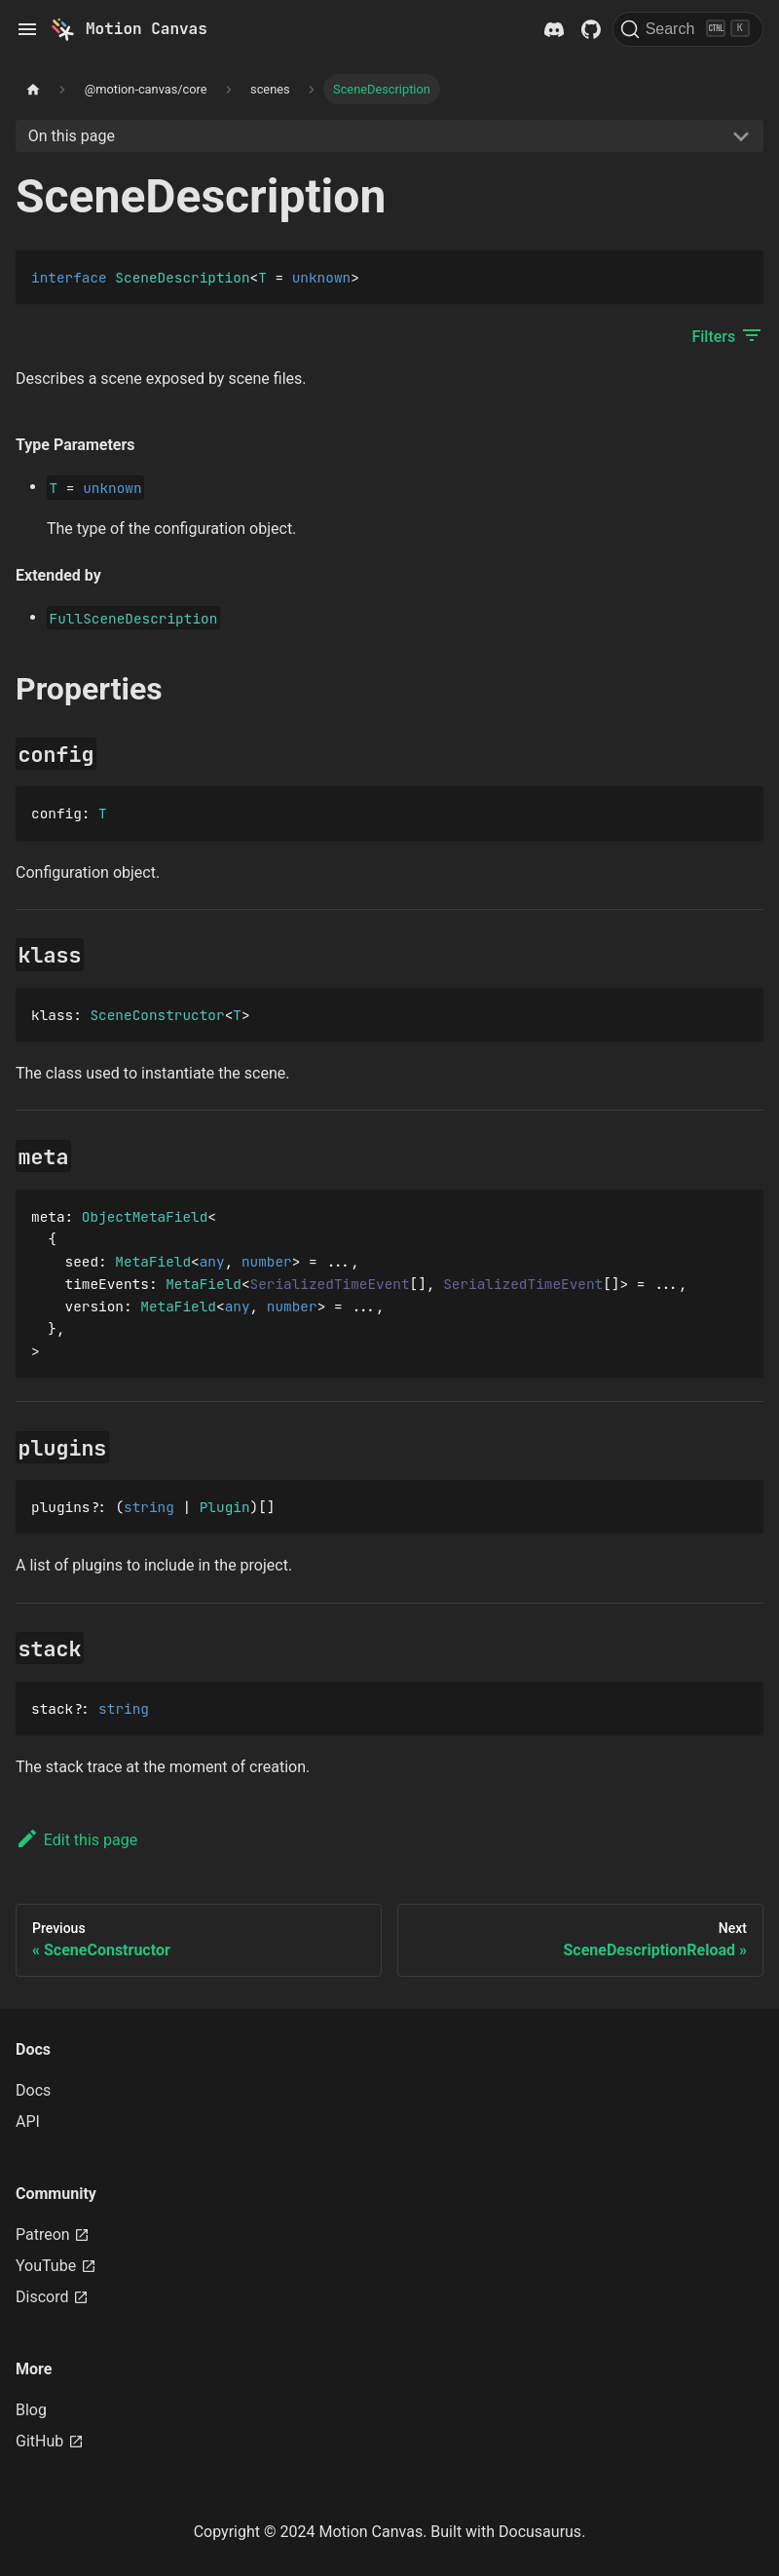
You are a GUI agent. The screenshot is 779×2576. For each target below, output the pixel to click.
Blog (31, 2410)
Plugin (225, 1506)
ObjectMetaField (145, 1216)
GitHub (50, 2441)
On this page (71, 136)
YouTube (56, 2265)
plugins (60, 1506)
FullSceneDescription (134, 618)
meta (48, 1216)
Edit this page (76, 1840)
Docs (33, 2090)
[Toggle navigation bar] (27, 29)
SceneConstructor (157, 1014)
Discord (52, 2297)
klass (52, 1014)
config (56, 813)
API (28, 2121)
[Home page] (33, 89)
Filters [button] (727, 335)
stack (52, 1708)
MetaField (153, 1261)
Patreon (53, 2234)
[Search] (687, 29)
